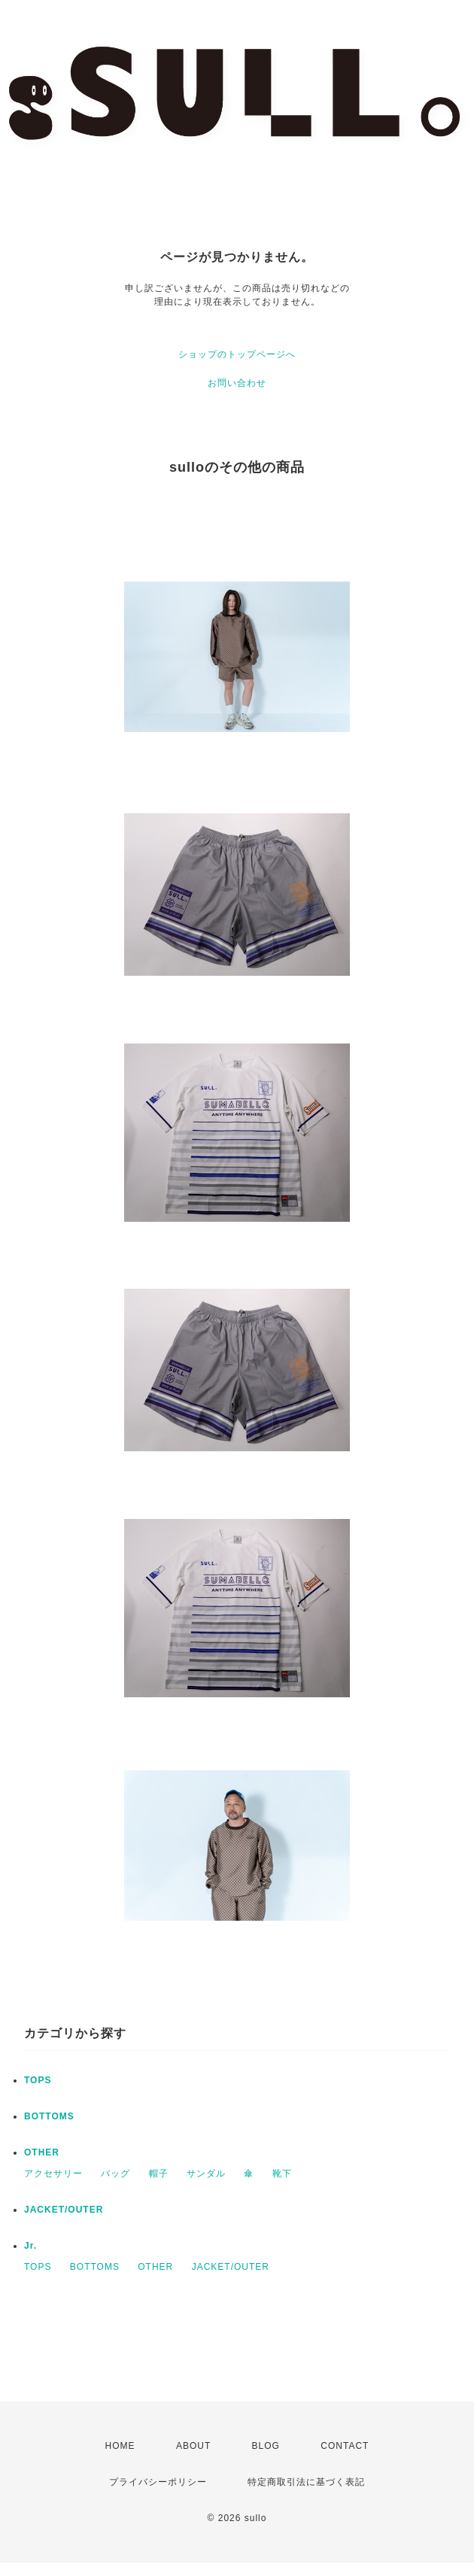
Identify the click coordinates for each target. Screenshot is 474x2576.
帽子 (159, 2173)
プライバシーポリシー (158, 2482)
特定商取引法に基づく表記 (306, 2482)
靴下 (282, 2173)
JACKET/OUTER (63, 2209)
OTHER (41, 2152)
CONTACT (345, 2446)
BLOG (266, 2446)
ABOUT (193, 2446)
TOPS (37, 2080)
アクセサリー (53, 2173)
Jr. (30, 2245)
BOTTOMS (49, 2116)
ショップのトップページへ (237, 354)
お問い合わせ (237, 383)
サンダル (206, 2173)
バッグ (115, 2173)
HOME (120, 2446)
